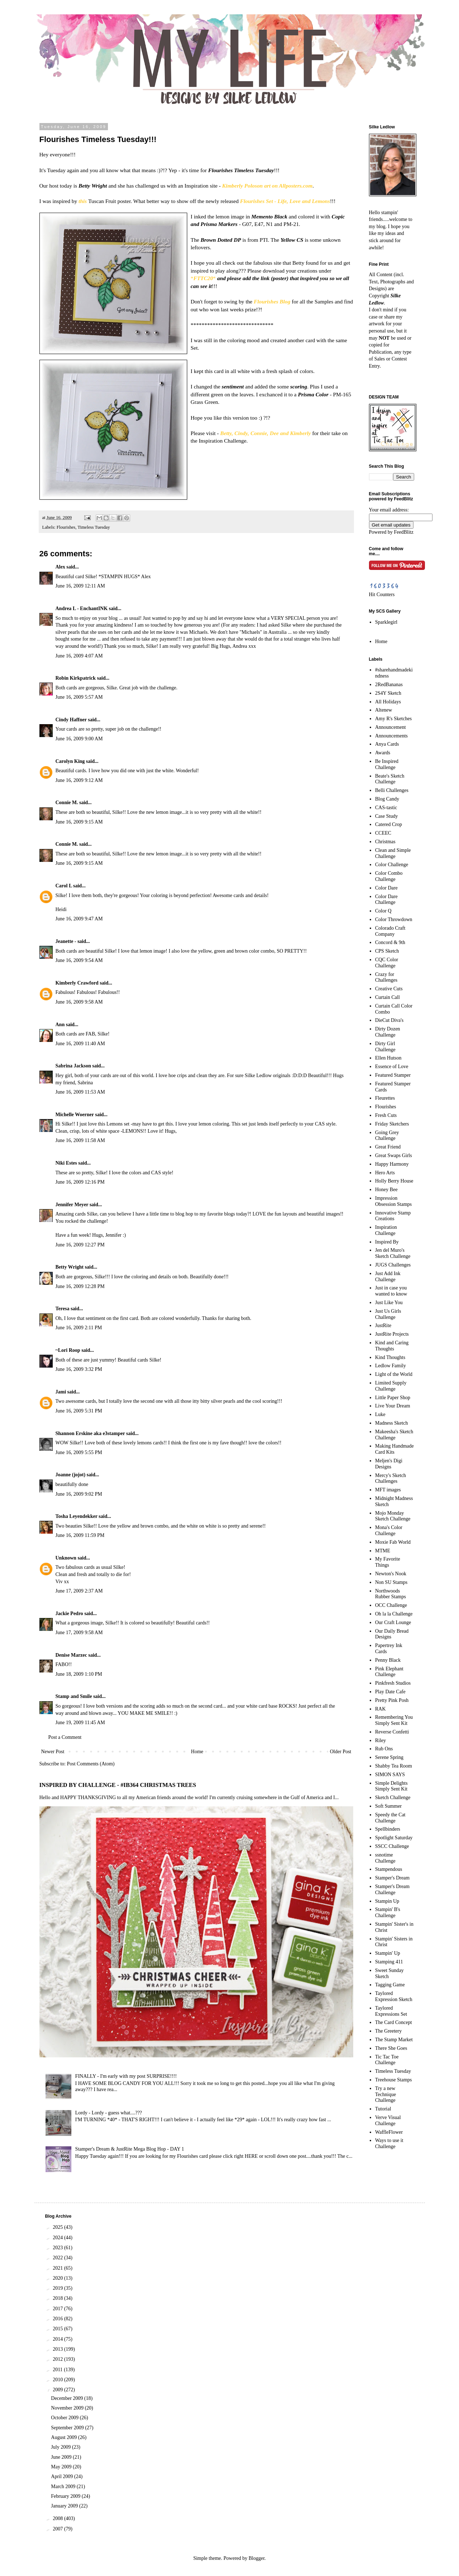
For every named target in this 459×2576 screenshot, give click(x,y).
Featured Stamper (393, 1075)
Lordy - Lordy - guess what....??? (108, 2112)
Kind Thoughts (390, 1357)
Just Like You (389, 1302)
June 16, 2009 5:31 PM (79, 1411)
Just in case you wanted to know (391, 1291)
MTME (382, 1550)
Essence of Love (391, 1066)
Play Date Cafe (390, 1691)
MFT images (388, 1489)
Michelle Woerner (75, 1114)
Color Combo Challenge (389, 876)
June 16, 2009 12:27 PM (80, 1244)
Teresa (63, 1308)
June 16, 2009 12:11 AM (80, 586)
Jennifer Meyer (72, 1204)
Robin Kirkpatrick (76, 678)
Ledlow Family (390, 1365)
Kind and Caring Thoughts (391, 1345)
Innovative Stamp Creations (393, 1216)
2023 (58, 2247)
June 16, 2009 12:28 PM (80, 1286)
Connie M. (67, 802)
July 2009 (61, 2447)
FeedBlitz (403, 532)
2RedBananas (389, 684)
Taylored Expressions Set (391, 2011)
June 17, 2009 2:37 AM (79, 1591)
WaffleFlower (389, 2132)
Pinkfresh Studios (393, 1683)
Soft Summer (388, 1806)
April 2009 (62, 2476)
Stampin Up (387, 1901)
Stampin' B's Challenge (387, 1912)
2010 (58, 2379)
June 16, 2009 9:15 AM (79, 822)
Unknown (66, 1558)
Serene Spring (389, 1757)
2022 (58, 2257)
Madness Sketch (391, 1423)
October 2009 (65, 2417)
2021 (58, 2268)
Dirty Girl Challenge (385, 1046)
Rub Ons (384, 1748)
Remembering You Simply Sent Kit (394, 1720)
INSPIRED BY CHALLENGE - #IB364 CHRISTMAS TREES (117, 1785)
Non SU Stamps (391, 1582)
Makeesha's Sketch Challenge (394, 1434)
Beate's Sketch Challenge (389, 779)
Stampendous (388, 1869)
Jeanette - (66, 941)
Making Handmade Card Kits (394, 1449)
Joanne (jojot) (71, 1474)
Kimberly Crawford (77, 983)
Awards (382, 752)
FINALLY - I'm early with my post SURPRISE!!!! (126, 2076)
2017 (58, 2308)
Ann (60, 1024)
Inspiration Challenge (386, 1230)
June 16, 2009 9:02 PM (79, 1494)
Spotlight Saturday (394, 1837)
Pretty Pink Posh (391, 1700)
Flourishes (66, 527)
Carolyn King (70, 761)
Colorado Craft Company (390, 931)
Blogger (256, 2558)
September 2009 (68, 2427)
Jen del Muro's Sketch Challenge (392, 1253)
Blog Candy (387, 799)
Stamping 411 (389, 1961)
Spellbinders (387, 1829)
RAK (380, 1709)
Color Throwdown (393, 919)
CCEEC (383, 833)
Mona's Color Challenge (388, 1530)
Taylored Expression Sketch (393, 1996)
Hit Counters (382, 594)
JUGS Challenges (393, 1265)
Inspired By (387, 1242)
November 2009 (68, 2408)
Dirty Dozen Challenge (387, 1032)
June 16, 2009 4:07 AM (79, 656)
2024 (58, 2237)
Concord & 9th (390, 942)
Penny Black (388, 1660)
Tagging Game (390, 1984)
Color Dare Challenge (386, 899)
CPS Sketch (387, 951)
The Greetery (388, 2031)
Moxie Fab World (393, 1542)
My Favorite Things (387, 1562)
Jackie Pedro (69, 1613)
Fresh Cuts (386, 1115)
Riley (380, 1740)
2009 (58, 2389)
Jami (61, 1392)
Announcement (390, 727)
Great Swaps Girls (393, 1155)
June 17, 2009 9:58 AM (79, 1632)
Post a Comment (65, 1737)
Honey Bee (386, 1189)
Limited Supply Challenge (391, 1386)
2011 (58, 2369)
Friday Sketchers (392, 1124)
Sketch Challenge (392, 1797)
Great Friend (388, 1147)
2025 (58, 2227)
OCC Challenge (391, 1605)
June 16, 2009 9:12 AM (79, 780)
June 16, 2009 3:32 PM (79, 1369)
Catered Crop (388, 824)
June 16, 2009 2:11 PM (79, 1327)
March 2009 (64, 2486)
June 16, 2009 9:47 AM (79, 918)
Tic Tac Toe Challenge (386, 2060)
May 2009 (62, 2466)
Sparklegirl (386, 622)
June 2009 (62, 2457)
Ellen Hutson (388, 1058)
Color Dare (386, 888)
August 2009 (64, 2437)
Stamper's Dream (392, 1878)
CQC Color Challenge (386, 962)
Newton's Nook (390, 1573)
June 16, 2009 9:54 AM (79, 960)
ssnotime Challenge (385, 1858)
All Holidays (388, 701)
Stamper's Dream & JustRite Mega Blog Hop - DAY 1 (129, 2149)
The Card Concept (393, 2022)
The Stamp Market (394, 2039)
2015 (58, 2328)
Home (197, 1751)
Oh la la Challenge (394, 1614)
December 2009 (67, 2398)
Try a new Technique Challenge (385, 2094)
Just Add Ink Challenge (388, 1276)
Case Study (386, 816)
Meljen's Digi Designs (388, 1463)
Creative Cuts (389, 988)
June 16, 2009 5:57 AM (79, 697)
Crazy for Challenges (386, 977)
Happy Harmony (392, 1164)
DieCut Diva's (389, 1020)
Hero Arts (385, 1172)
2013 (58, 2349)
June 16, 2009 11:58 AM (80, 1140)
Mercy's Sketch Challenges (390, 1478)
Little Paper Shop (392, 1397)
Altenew (383, 710)
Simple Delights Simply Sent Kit (391, 1786)
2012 (58, 2359)
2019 (58, 2288)
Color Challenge (391, 864)
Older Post (340, 1751)
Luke (380, 1414)
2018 (58, 2298)
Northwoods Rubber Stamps (390, 1594)
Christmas (385, 841)
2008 (58, 2518)
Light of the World (393, 1374)
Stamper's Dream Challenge (392, 1889)
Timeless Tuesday (93, 527)
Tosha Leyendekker (77, 1516)
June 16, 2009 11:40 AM (80, 1043)
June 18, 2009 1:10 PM (79, 1674)
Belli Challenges (391, 790)
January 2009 (65, 2506)
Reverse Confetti (392, 1732)
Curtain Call (387, 997)
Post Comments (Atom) (91, 1763)
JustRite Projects (392, 1334)
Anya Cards (387, 744)
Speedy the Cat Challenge (390, 1818)
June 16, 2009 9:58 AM (79, 1002)
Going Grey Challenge (387, 1135)
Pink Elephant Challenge (389, 1672)
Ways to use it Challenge (389, 2143)
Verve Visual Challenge (388, 2120)
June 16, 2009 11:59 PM (80, 1535)
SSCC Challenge (392, 1846)
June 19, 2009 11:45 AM (80, 1722)
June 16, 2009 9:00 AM (79, 738)
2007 (58, 2529)
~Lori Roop (68, 1350)
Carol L (64, 885)
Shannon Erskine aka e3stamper (90, 1433)
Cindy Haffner (71, 719)
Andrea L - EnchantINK (82, 608)
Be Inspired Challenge (386, 764)
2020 (58, 2278)
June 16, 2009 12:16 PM (80, 1182)
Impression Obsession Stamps (393, 1201)
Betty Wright (70, 1267)
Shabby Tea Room (393, 1766)
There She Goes (391, 2048)
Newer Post (53, 1751)
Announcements (391, 736)
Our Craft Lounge (393, 1622)
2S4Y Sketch (388, 693)
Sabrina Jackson (73, 1065)
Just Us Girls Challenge (388, 1314)
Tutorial (383, 2109)
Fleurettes (385, 1098)
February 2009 (66, 2496)
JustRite (383, 1325)
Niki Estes (66, 1163)
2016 (58, 2318)
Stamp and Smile (74, 1696)
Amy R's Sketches (393, 718)
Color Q (383, 911)
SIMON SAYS (390, 1774)
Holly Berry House (394, 1181)
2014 (58, 2339)
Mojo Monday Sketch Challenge (392, 1516)
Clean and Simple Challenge (393, 853)
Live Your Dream (392, 1406)
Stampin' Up (387, 1953)
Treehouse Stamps (393, 2079)
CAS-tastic (386, 807)
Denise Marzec (71, 1655)
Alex (60, 567)
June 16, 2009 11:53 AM (80, 1092)
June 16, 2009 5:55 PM (79, 1452)
